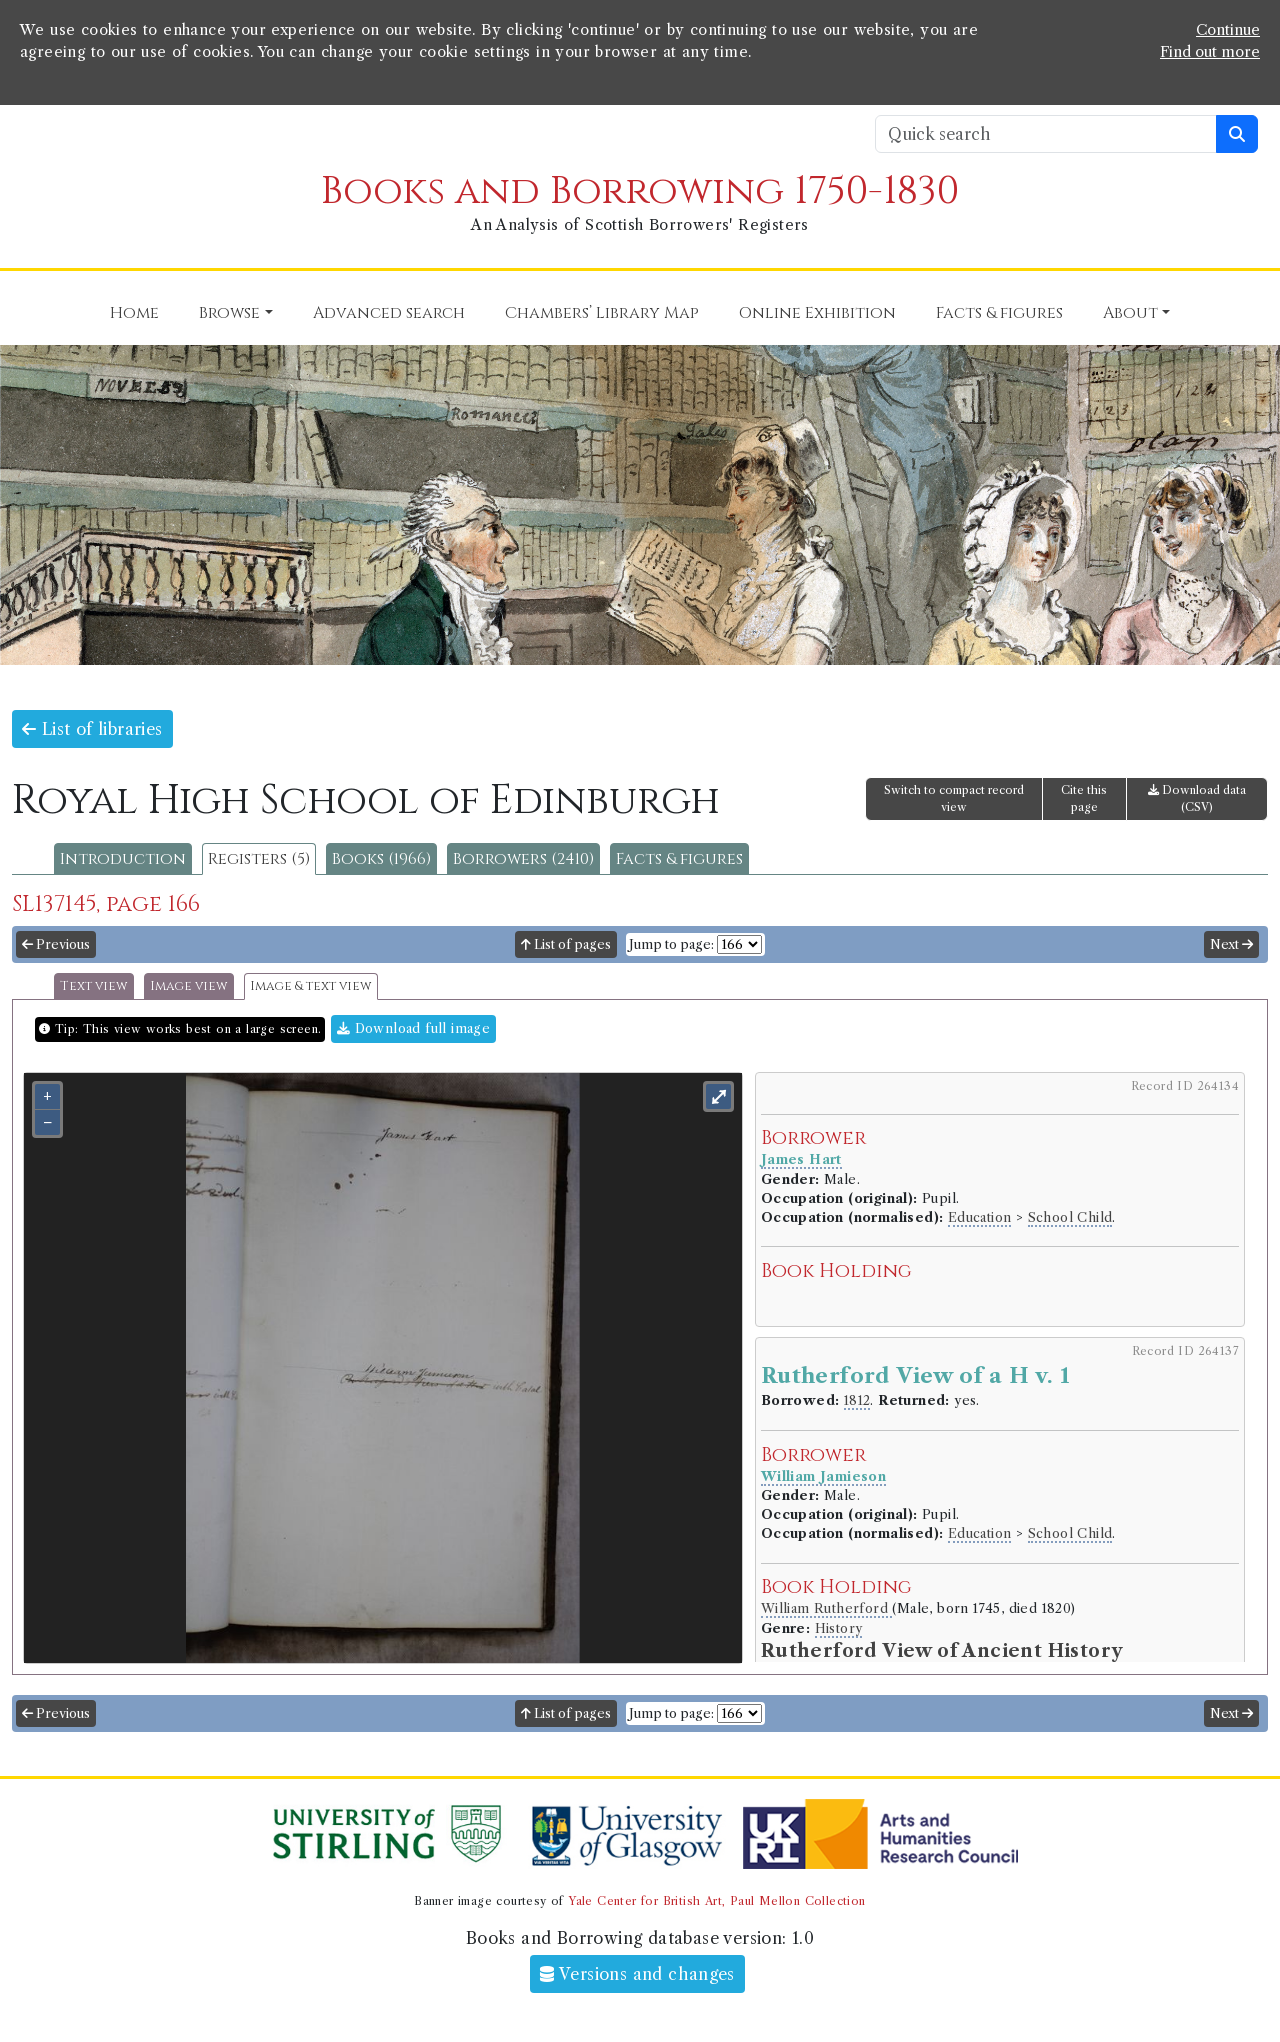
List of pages (566, 944)
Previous (56, 944)
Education (980, 1217)
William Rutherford (827, 1608)
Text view (94, 986)
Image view (189, 986)
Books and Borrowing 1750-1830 (640, 191)
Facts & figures (679, 859)
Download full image (413, 1028)
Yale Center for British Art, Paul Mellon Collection (716, 1901)
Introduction (123, 859)
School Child (1070, 1217)
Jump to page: (671, 944)
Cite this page (1084, 798)
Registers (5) (259, 859)
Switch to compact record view (954, 798)
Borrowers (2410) (523, 859)
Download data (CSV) (1197, 798)
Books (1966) (381, 859)
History (839, 1628)
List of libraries (92, 729)
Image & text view (311, 986)
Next (1231, 944)
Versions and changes (637, 1974)
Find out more (1210, 52)
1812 (857, 1400)
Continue (1228, 30)
